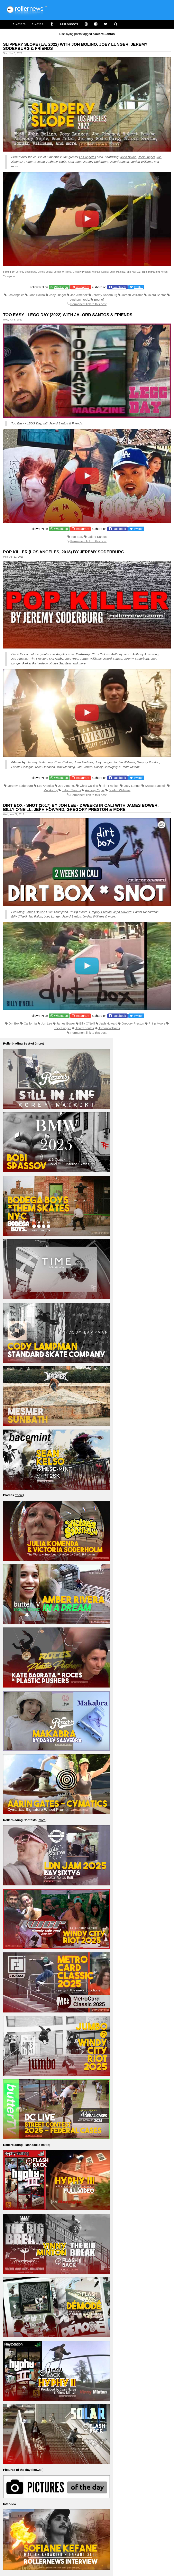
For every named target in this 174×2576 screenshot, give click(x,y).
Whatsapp (61, 287)
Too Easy (17, 423)
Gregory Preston (100, 912)
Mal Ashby (51, 790)
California (30, 1023)
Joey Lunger (146, 157)
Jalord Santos (119, 161)
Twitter (138, 287)
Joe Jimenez (79, 295)
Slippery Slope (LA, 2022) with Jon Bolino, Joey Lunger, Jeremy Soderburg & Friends (75, 46)
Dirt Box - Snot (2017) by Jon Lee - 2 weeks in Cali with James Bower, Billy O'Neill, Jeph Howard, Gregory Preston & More (81, 807)
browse (37, 2469)
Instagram (82, 287)
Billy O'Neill (87, 1023)
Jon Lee (46, 1023)
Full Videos (69, 24)
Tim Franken (110, 785)
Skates (37, 24)
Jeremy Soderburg (95, 161)
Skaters (19, 24)
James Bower (35, 912)
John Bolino (128, 157)
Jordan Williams (141, 161)
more (39, 1043)
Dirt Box (14, 1023)
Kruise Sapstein (155, 785)
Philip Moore (156, 1023)
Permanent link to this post (88, 304)
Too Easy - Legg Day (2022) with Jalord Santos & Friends (67, 315)
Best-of (99, 299)
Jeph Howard (122, 912)
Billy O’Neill (19, 916)
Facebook (119, 287)
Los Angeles (87, 157)
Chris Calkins (89, 785)
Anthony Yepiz (80, 299)
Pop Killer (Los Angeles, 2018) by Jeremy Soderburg (63, 552)
